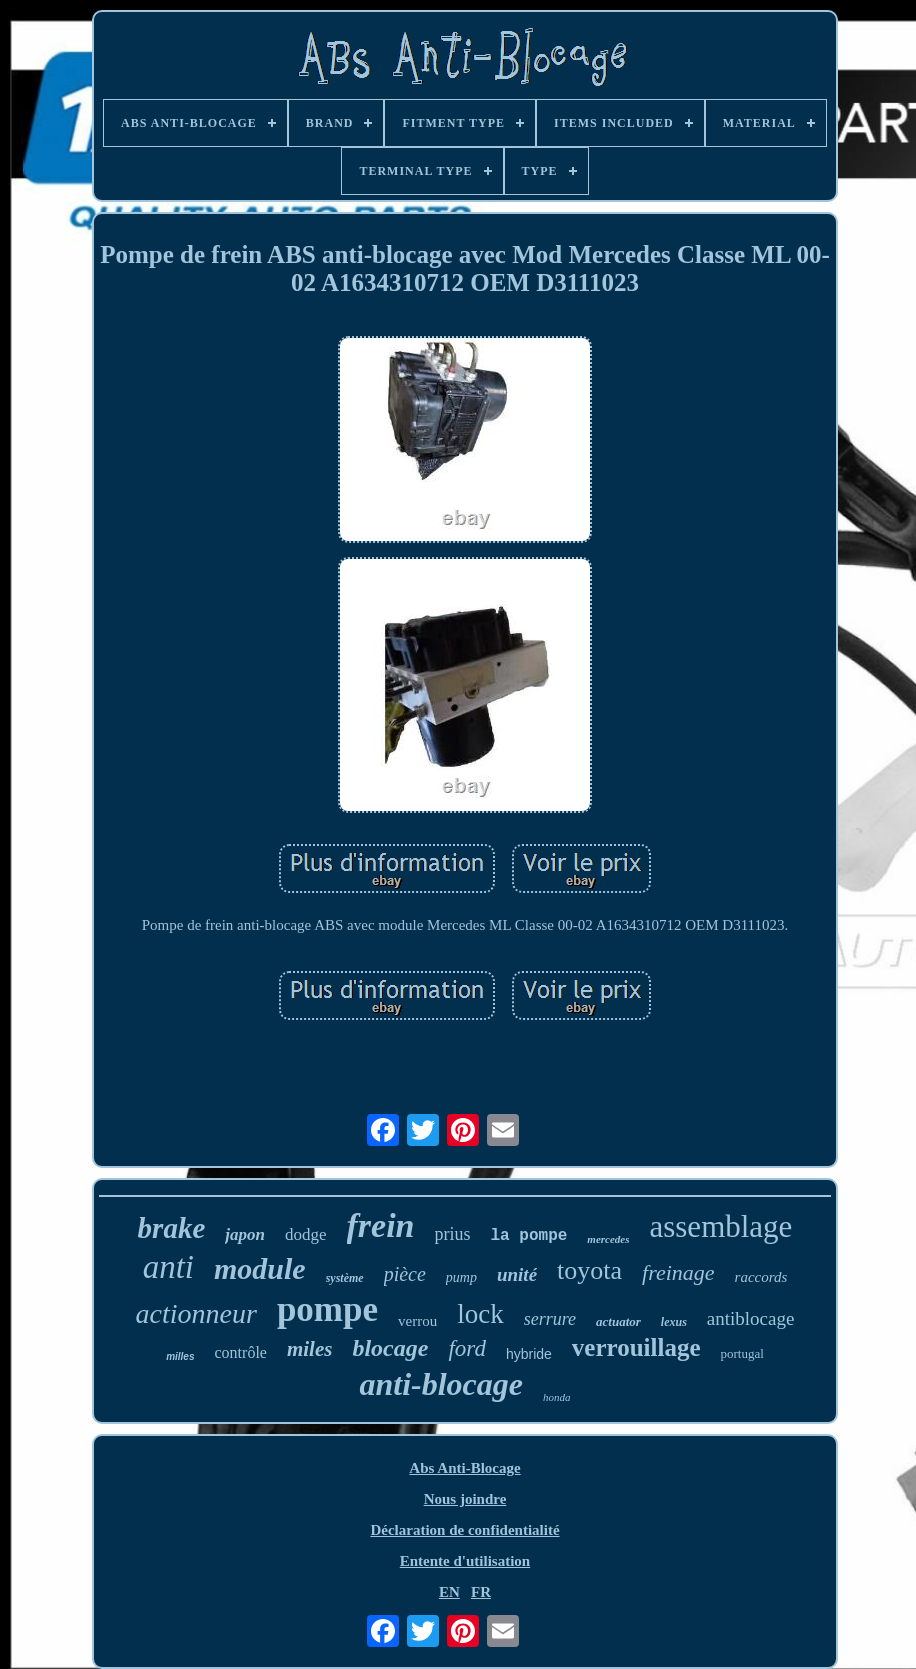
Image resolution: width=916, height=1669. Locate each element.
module (260, 1268)
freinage (678, 1272)
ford (467, 1348)
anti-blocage (441, 1384)
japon (245, 1234)
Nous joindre (465, 1499)
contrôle (241, 1352)
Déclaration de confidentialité (464, 1530)
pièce (405, 1274)
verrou (417, 1321)
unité (517, 1274)
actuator (618, 1321)
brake (172, 1228)
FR (481, 1592)
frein (381, 1225)
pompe (327, 1309)
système (345, 1278)
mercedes (608, 1239)
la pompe (529, 1236)
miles (310, 1349)
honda (557, 1397)
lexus (674, 1322)
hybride (529, 1354)
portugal (742, 1353)
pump (461, 1277)
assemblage (720, 1226)
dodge (306, 1234)
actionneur (196, 1313)
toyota (589, 1270)
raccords (761, 1277)
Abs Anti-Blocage (464, 1468)
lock (480, 1314)
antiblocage (751, 1318)
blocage (390, 1348)
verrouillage (636, 1347)
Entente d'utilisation (465, 1561)
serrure (550, 1319)
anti (168, 1267)
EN (449, 1592)
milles (180, 1356)
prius (453, 1234)
